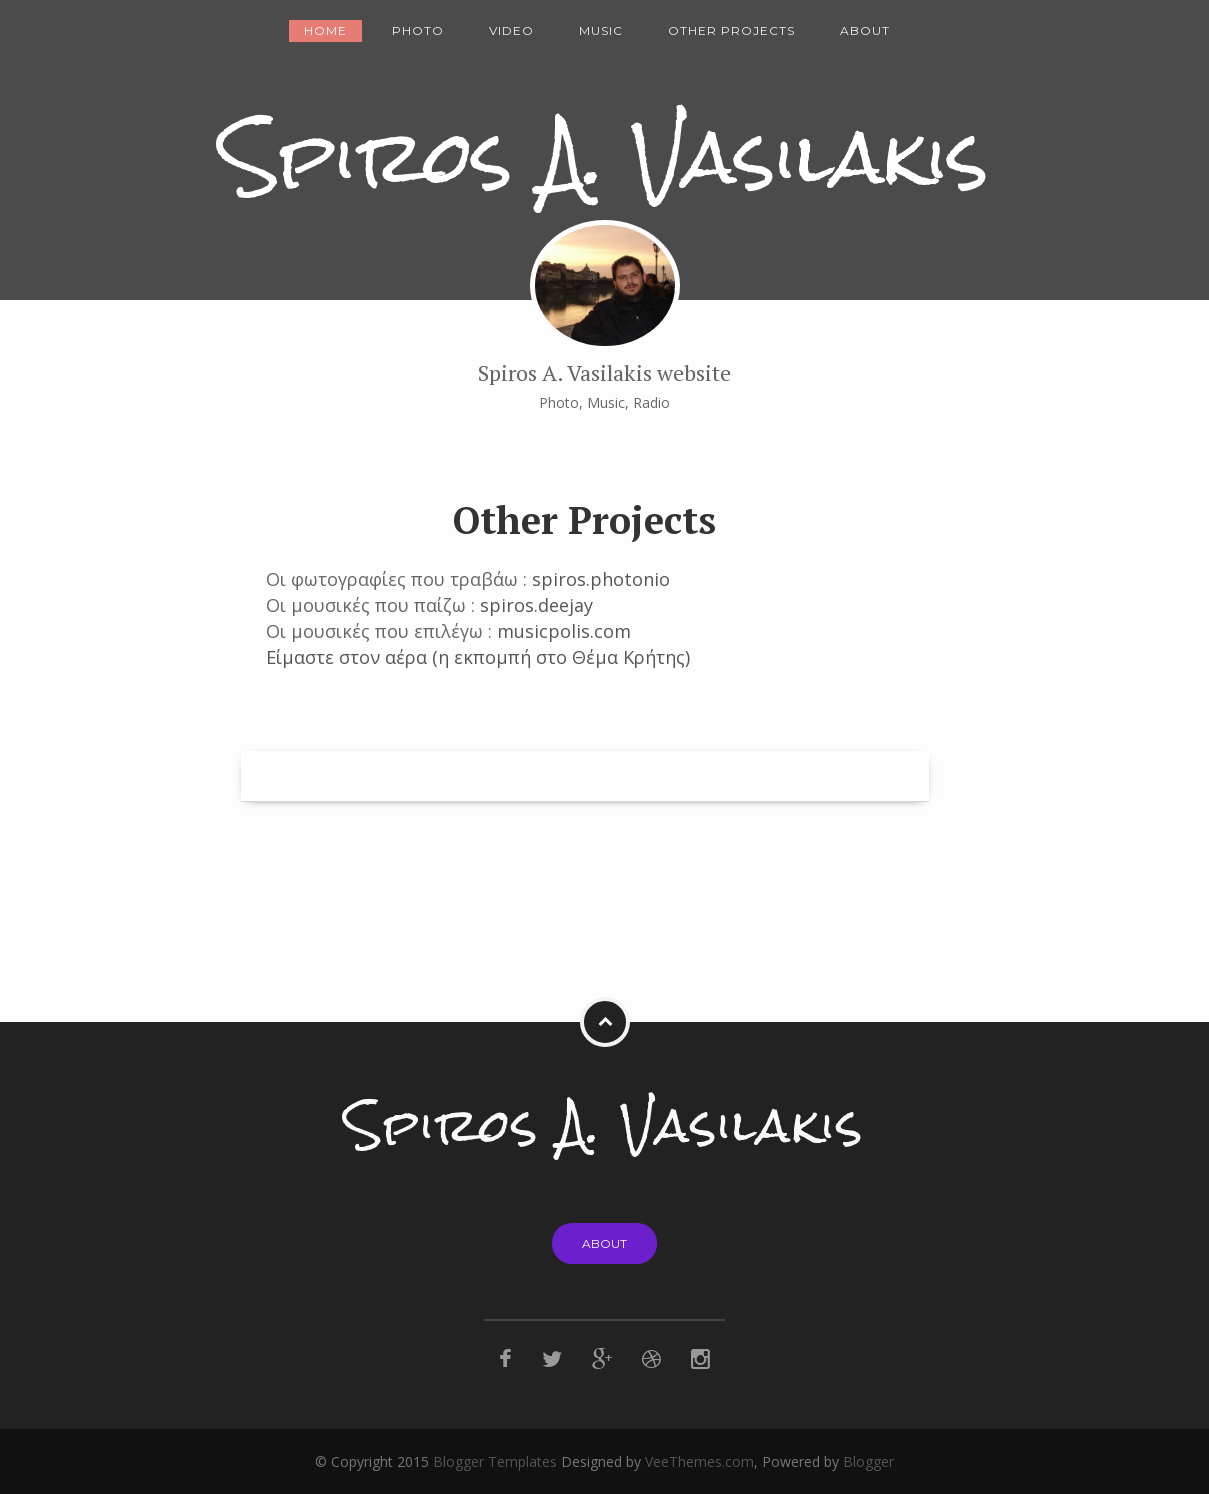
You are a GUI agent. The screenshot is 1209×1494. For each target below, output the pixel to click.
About (865, 30)
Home (325, 30)
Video (511, 30)
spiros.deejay (536, 605)
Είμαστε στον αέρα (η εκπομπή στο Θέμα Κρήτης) (478, 657)
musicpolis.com (564, 631)
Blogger (868, 1461)
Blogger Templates (495, 1461)
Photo (418, 30)
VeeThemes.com (699, 1461)
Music (601, 30)
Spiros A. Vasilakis (605, 156)
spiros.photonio (601, 579)
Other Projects (731, 30)
